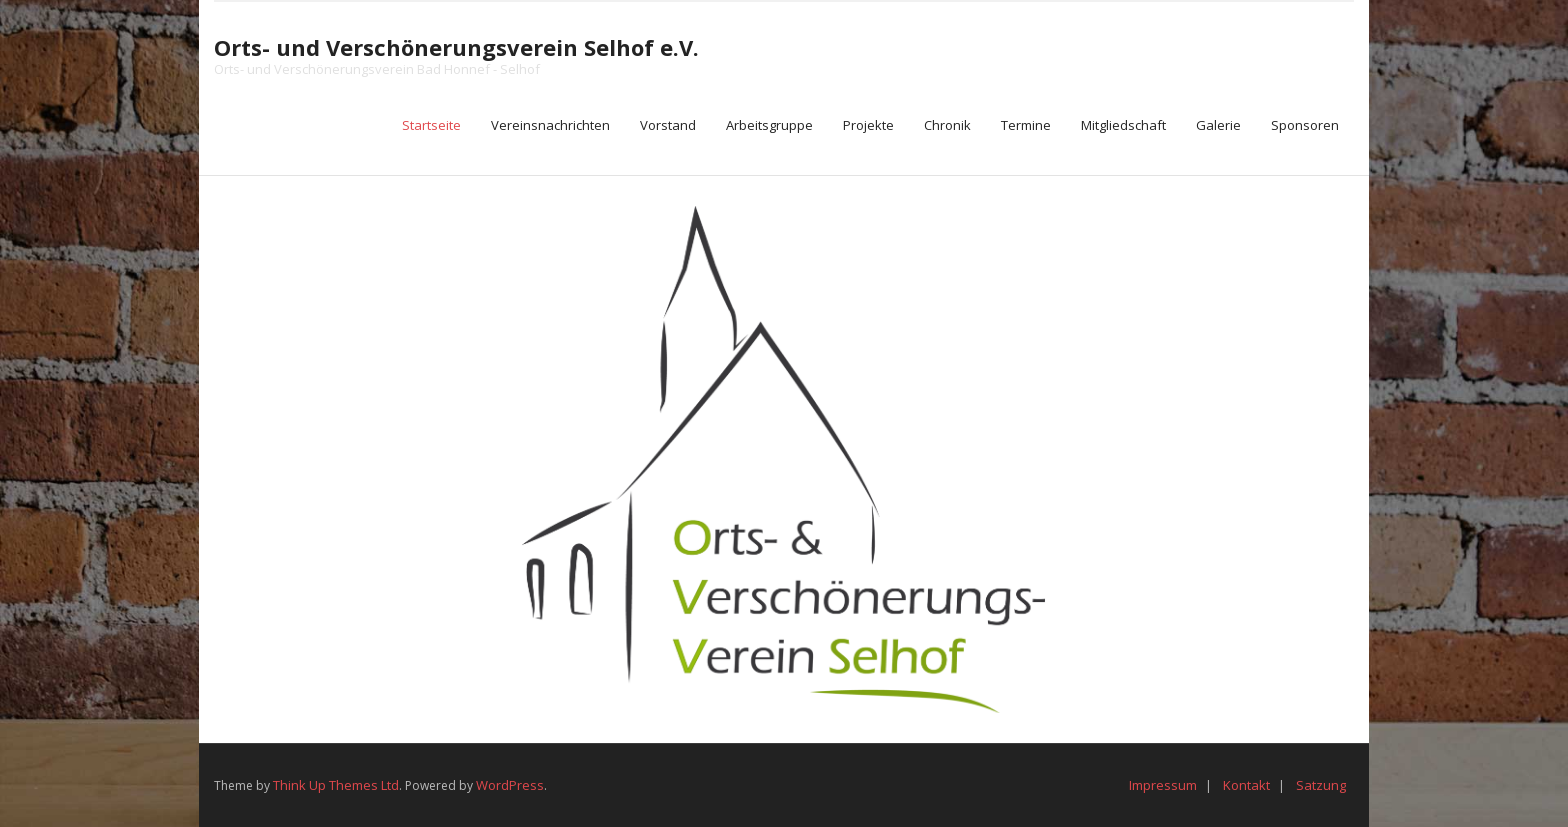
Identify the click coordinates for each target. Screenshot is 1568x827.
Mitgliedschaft (1123, 125)
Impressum (1163, 785)
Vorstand (668, 125)
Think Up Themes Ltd (336, 785)
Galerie (1218, 125)
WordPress (510, 785)
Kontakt (1246, 785)
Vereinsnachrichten (550, 125)
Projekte (868, 125)
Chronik (947, 125)
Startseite (431, 125)
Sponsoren (1305, 125)
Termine (1026, 125)
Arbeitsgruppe (769, 125)
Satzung (1321, 785)
